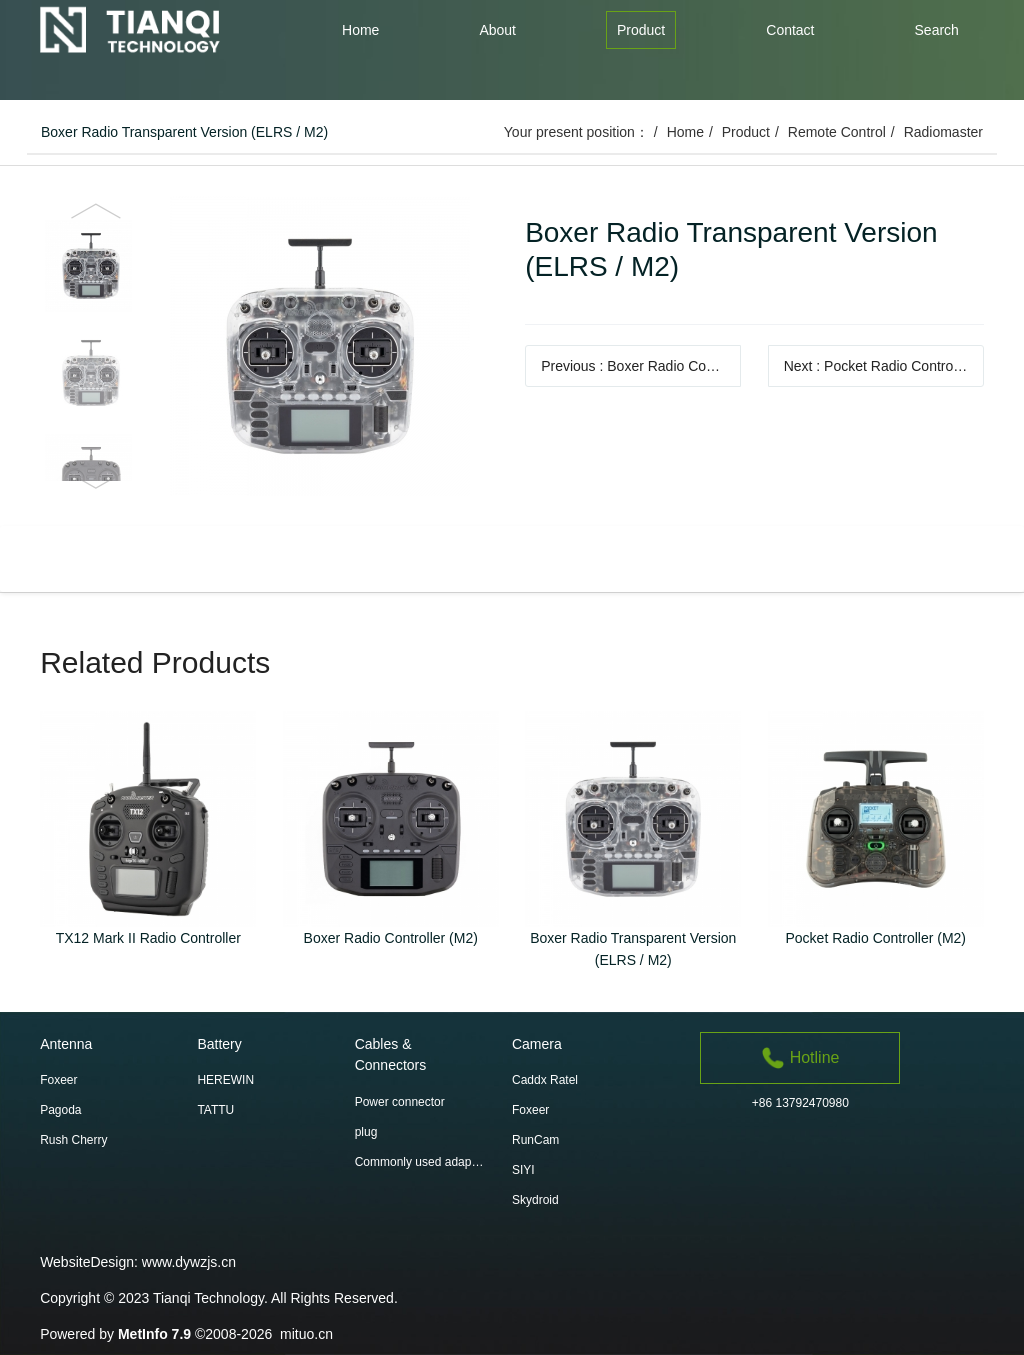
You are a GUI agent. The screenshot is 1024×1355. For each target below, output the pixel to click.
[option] (269, 346)
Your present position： (576, 132)
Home (685, 132)
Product (746, 132)
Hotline (800, 1057)
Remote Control (837, 132)
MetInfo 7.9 (154, 1334)
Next (884, 366)
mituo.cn (306, 1334)
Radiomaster (943, 132)
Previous (641, 366)
